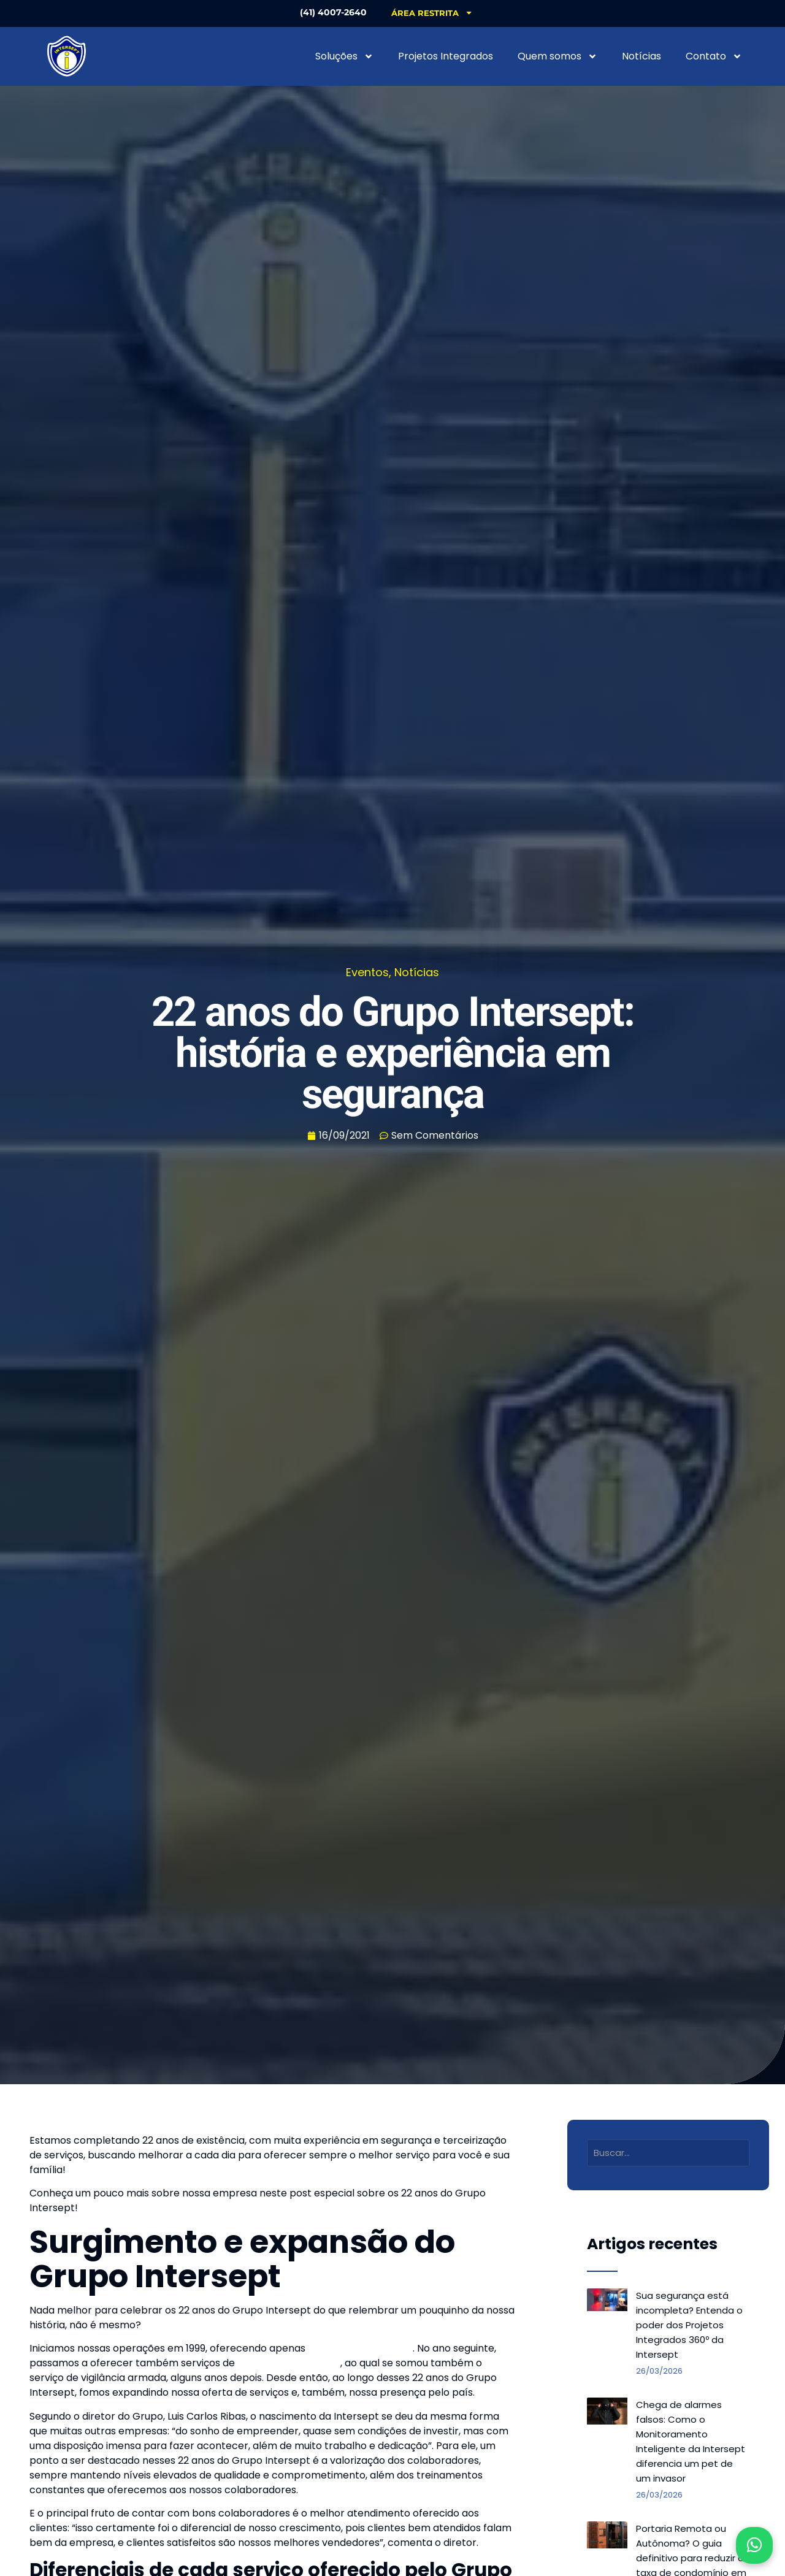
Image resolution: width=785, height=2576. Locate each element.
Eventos (367, 972)
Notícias (641, 56)
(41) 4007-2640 (330, 12)
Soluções (344, 56)
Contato (714, 56)
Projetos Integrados (445, 56)
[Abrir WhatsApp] (754, 2545)
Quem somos (557, 56)
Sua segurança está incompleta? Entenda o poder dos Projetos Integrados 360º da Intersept (689, 2325)
